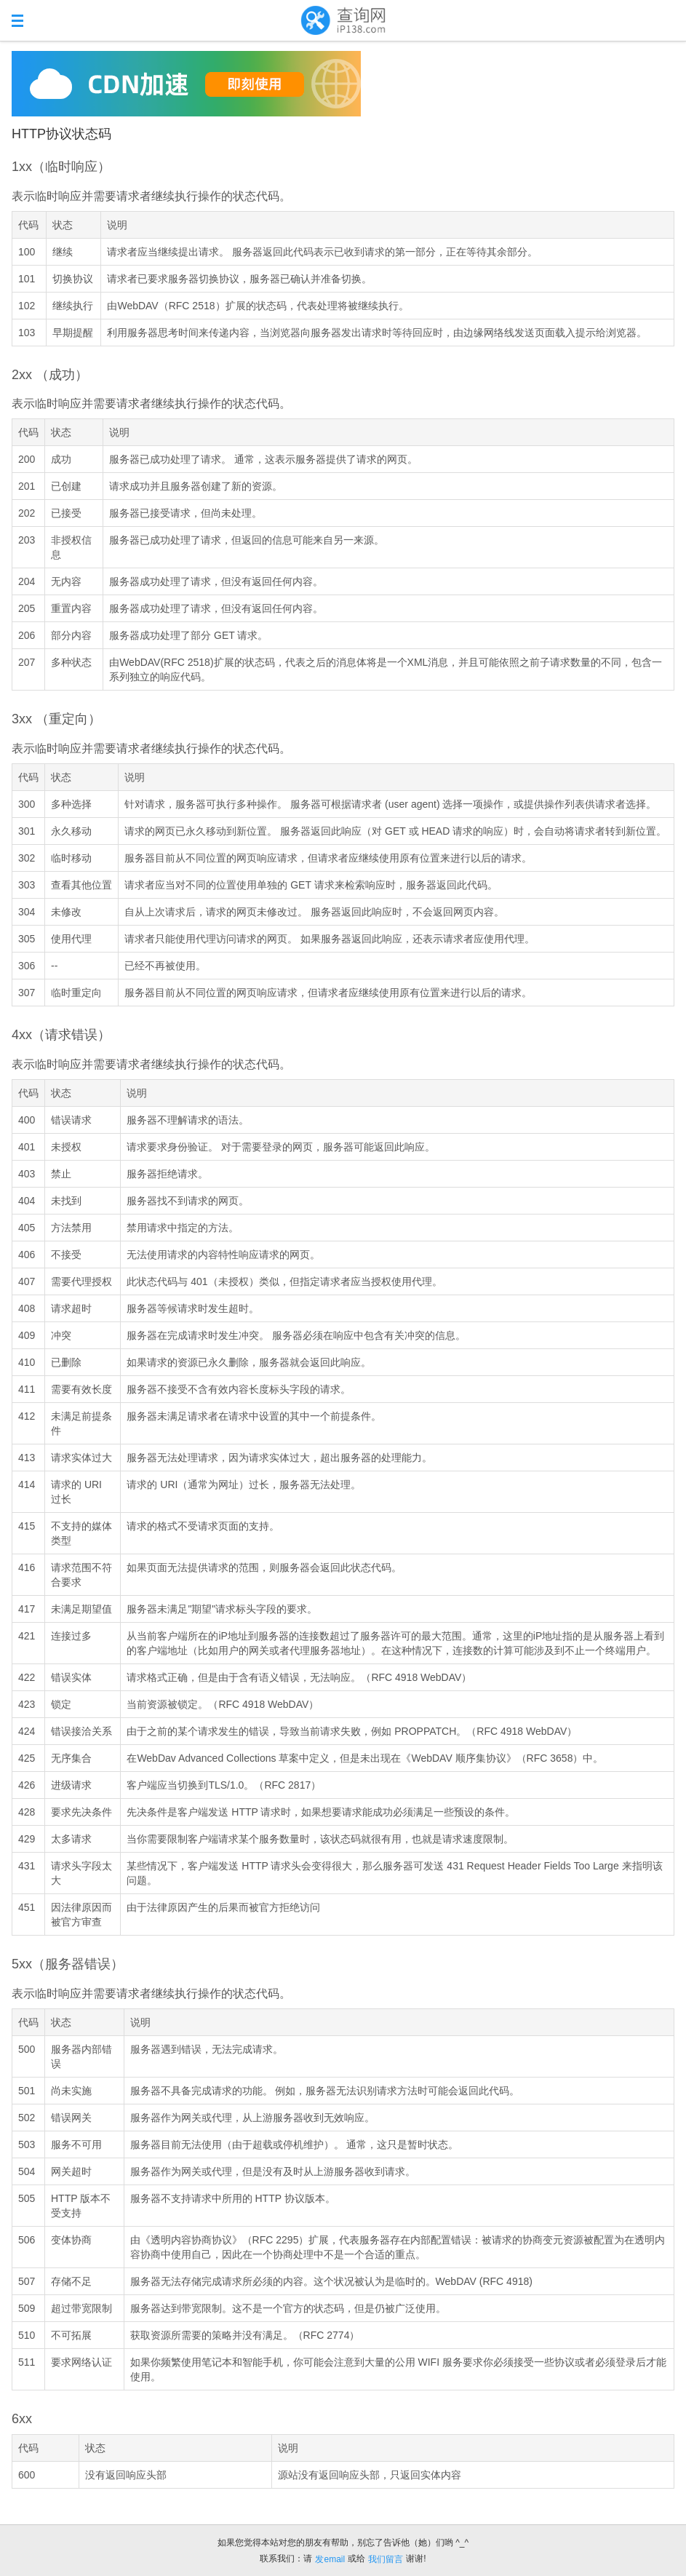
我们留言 (385, 2559)
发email (330, 2559)
